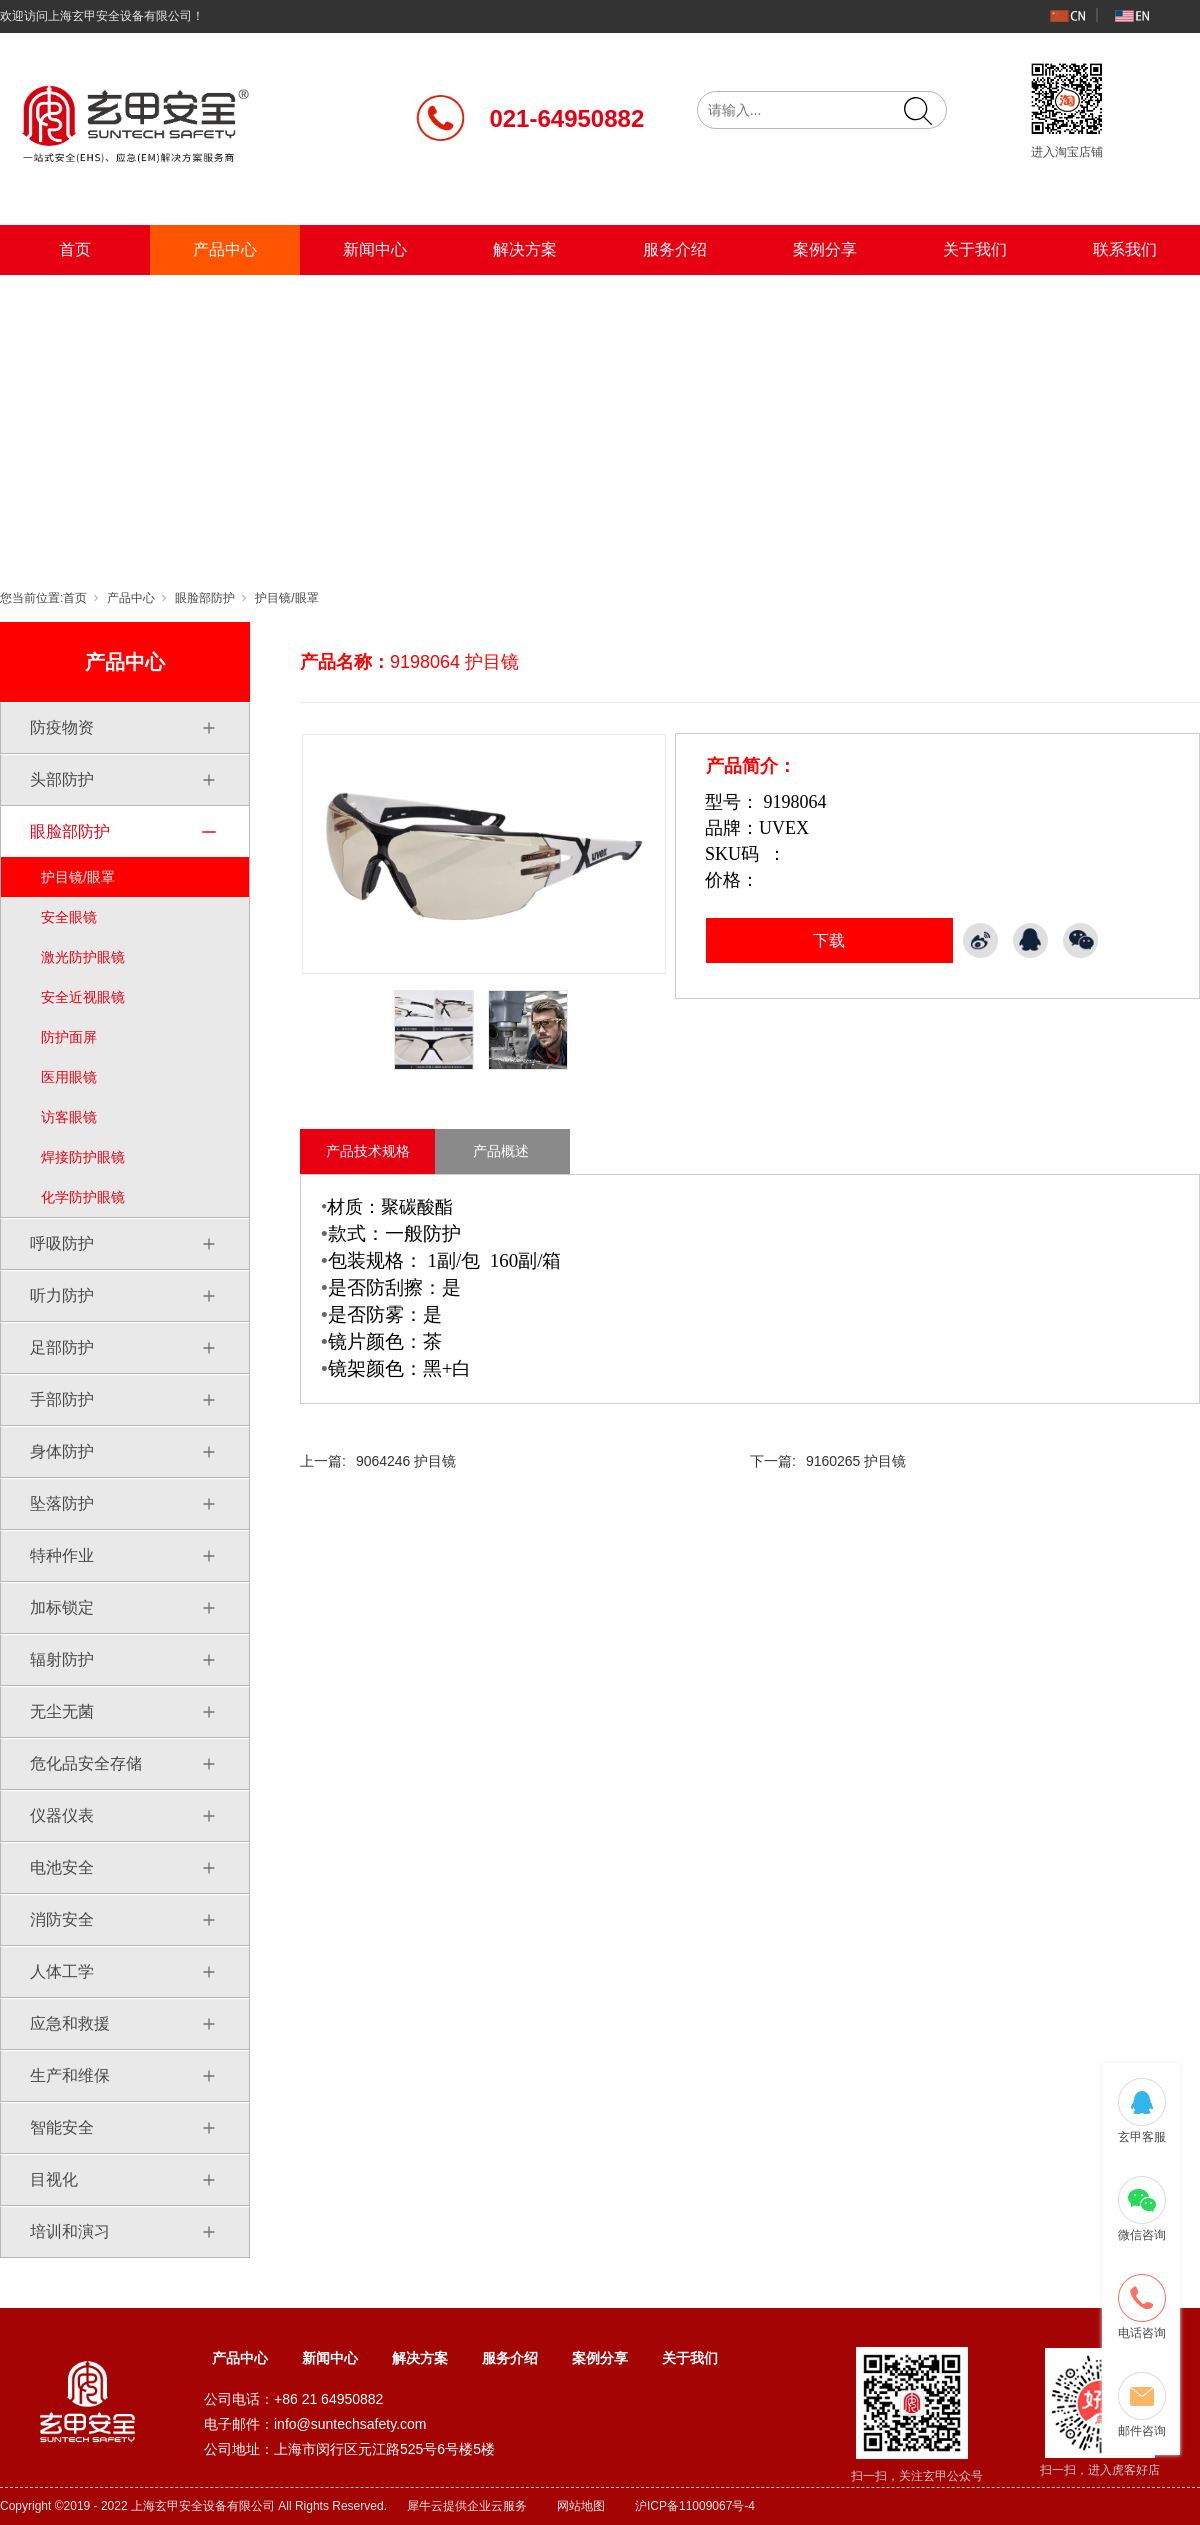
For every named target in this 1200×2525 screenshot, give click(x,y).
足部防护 (62, 1347)
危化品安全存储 (86, 1763)
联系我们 (1125, 249)
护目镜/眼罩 (286, 598)
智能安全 (62, 2127)
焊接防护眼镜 (83, 1157)
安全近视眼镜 (83, 997)
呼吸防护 (62, 1243)
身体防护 (62, 1451)
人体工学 (62, 1971)
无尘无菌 (62, 1711)
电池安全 (62, 1867)
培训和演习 (70, 2231)
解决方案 (525, 249)
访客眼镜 (69, 1117)
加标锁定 (62, 1607)
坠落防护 (62, 1503)
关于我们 (975, 249)
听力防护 (62, 1295)
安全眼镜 (69, 917)
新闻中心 (375, 249)
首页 (75, 249)
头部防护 (62, 779)
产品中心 (225, 249)
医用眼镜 (69, 1077)
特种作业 (62, 1555)
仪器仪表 (62, 1815)
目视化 (54, 2179)
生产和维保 (70, 2075)
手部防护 (62, 1399)
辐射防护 (62, 1659)
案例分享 (825, 249)
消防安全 (62, 1919)
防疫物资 (62, 727)
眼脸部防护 (205, 598)
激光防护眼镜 (83, 957)
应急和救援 (70, 2023)
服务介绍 (675, 249)
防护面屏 (69, 1037)
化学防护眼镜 (83, 1197)
